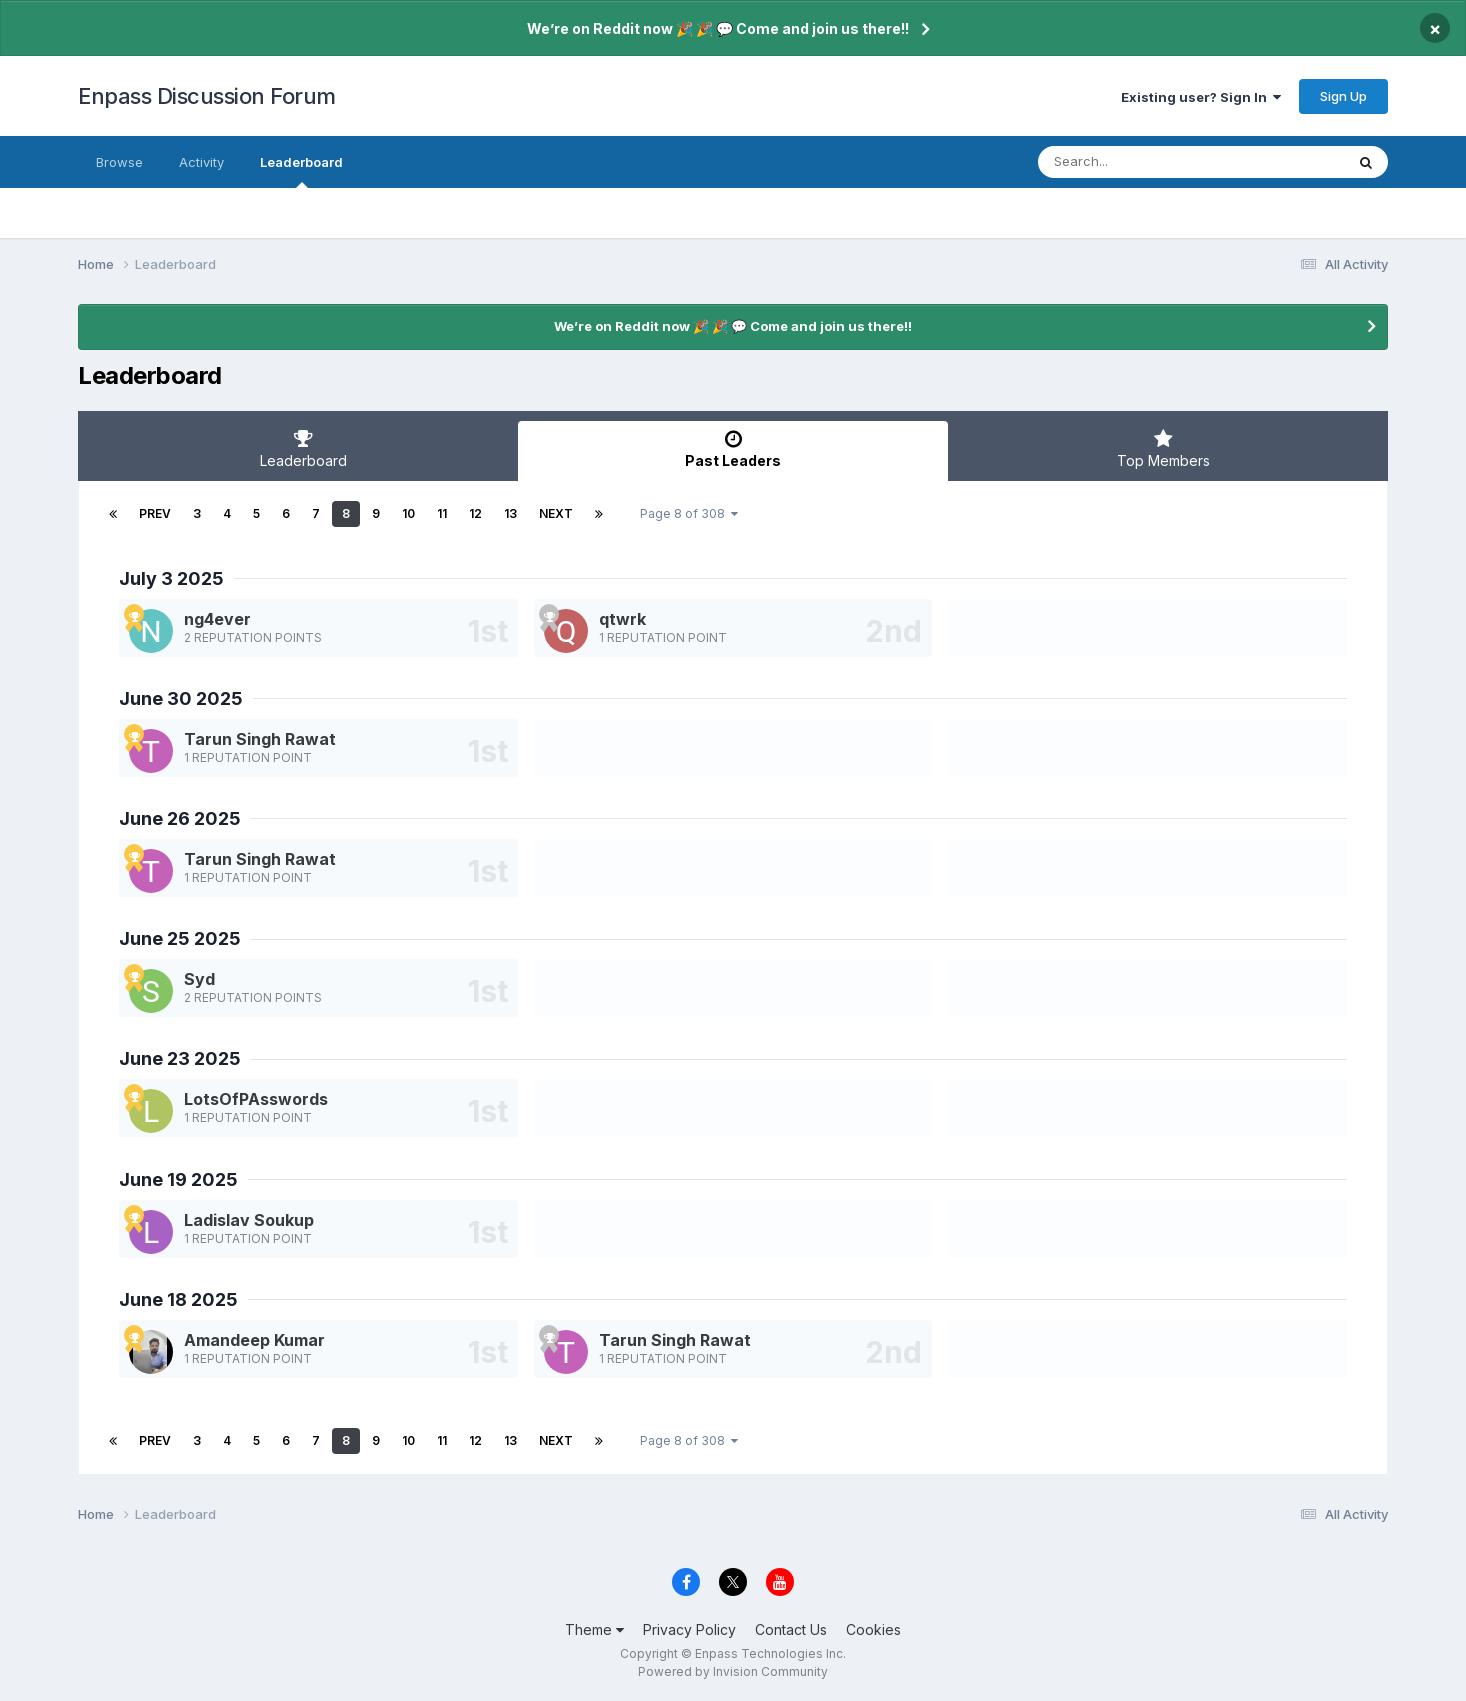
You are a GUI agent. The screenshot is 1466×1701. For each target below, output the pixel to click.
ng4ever (217, 619)
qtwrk (622, 619)
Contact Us (791, 1629)
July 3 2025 (171, 578)
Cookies (873, 1629)
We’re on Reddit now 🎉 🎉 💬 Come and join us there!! (718, 28)
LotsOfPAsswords (256, 1099)
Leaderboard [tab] (303, 449)
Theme (594, 1629)
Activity (201, 162)
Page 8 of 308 (689, 513)
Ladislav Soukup (249, 1220)
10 (408, 513)
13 (510, 513)
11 (442, 513)
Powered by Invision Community (733, 1671)
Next (556, 513)
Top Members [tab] (1163, 449)
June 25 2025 (180, 938)
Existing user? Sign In (1201, 97)
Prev (155, 513)
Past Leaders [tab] (733, 449)
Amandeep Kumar (254, 1340)
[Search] (1136, 162)
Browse (119, 162)
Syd (199, 979)
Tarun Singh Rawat (260, 739)
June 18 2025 (178, 1299)
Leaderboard (301, 171)
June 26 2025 (180, 818)
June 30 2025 (181, 698)
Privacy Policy (689, 1629)
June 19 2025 (178, 1179)
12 (475, 513)
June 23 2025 (180, 1058)
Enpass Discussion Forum (207, 96)
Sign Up (1343, 96)
